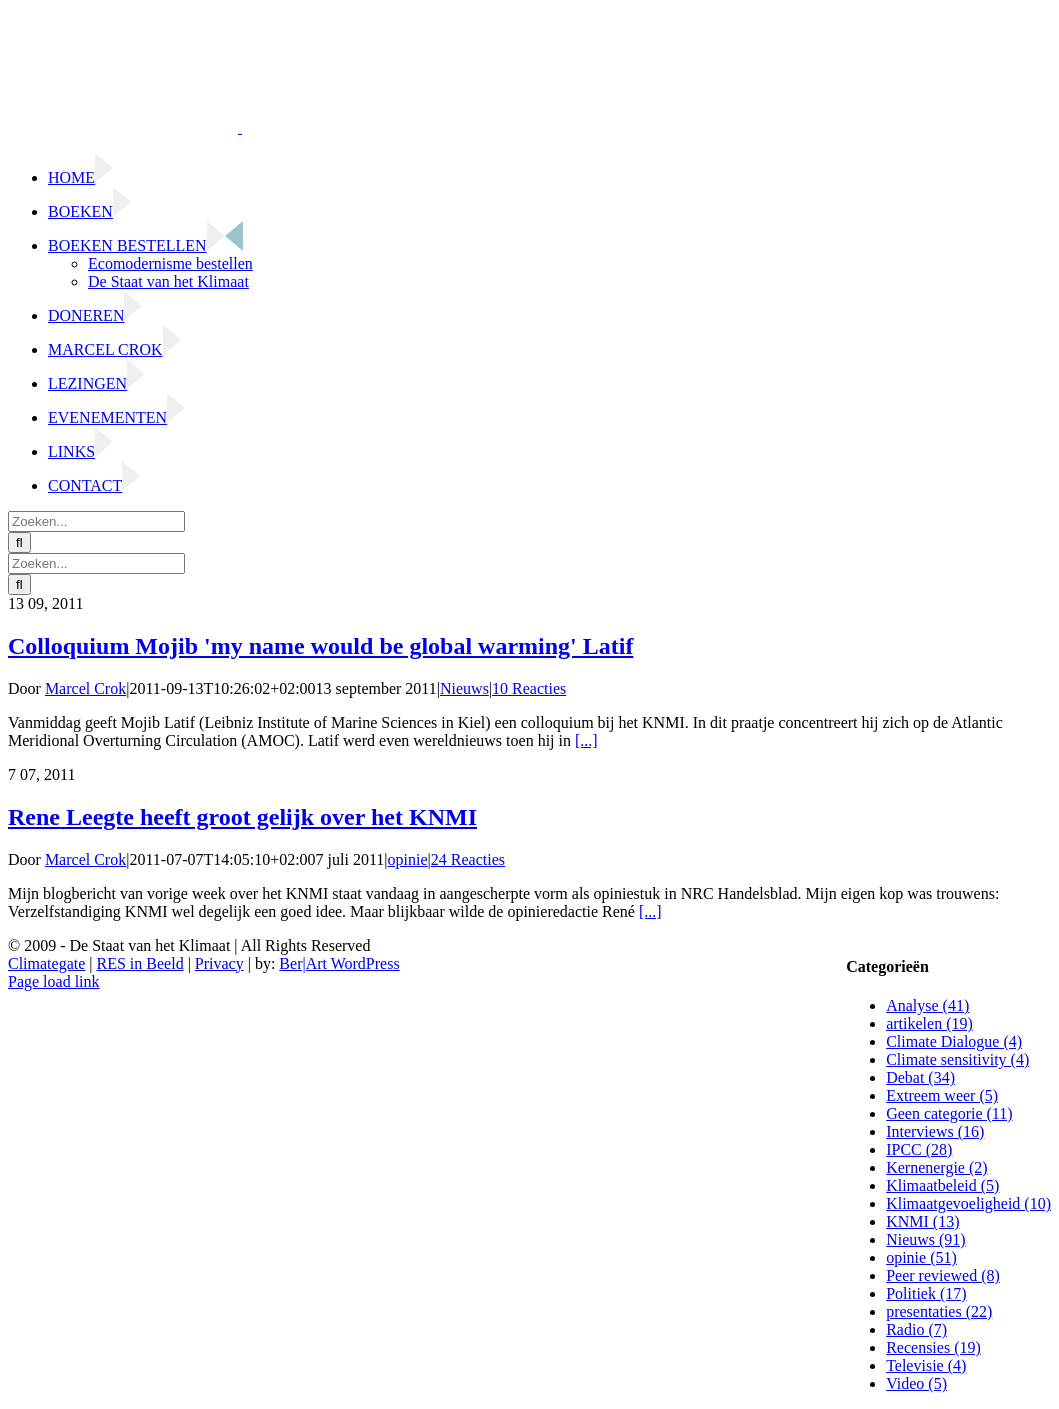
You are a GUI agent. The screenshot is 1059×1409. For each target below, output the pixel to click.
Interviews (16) (935, 1131)
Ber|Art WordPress (339, 963)
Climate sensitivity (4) (957, 1059)
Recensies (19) (933, 1347)
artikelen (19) (929, 1023)
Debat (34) (920, 1077)
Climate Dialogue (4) (954, 1041)
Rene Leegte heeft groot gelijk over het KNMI (242, 817)
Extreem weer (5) (942, 1095)
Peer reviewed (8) (943, 1275)
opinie (408, 859)
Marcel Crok (85, 688)
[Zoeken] (19, 542)
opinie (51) (921, 1257)
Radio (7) (916, 1329)
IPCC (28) (919, 1149)
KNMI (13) (922, 1221)
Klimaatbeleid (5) (942, 1185)
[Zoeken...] (96, 521)
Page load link (54, 981)
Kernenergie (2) (936, 1167)
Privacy (219, 963)
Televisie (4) (926, 1365)
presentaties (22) (939, 1311)
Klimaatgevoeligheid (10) (968, 1203)
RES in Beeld (140, 963)
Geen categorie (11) (949, 1113)
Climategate (46, 963)
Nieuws (464, 688)
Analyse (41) (927, 1005)
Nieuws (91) (926, 1239)
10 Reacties (529, 688)
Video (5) (916, 1383)
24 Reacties (468, 859)
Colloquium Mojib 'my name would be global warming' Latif (320, 646)
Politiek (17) (926, 1293)
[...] (586, 740)
